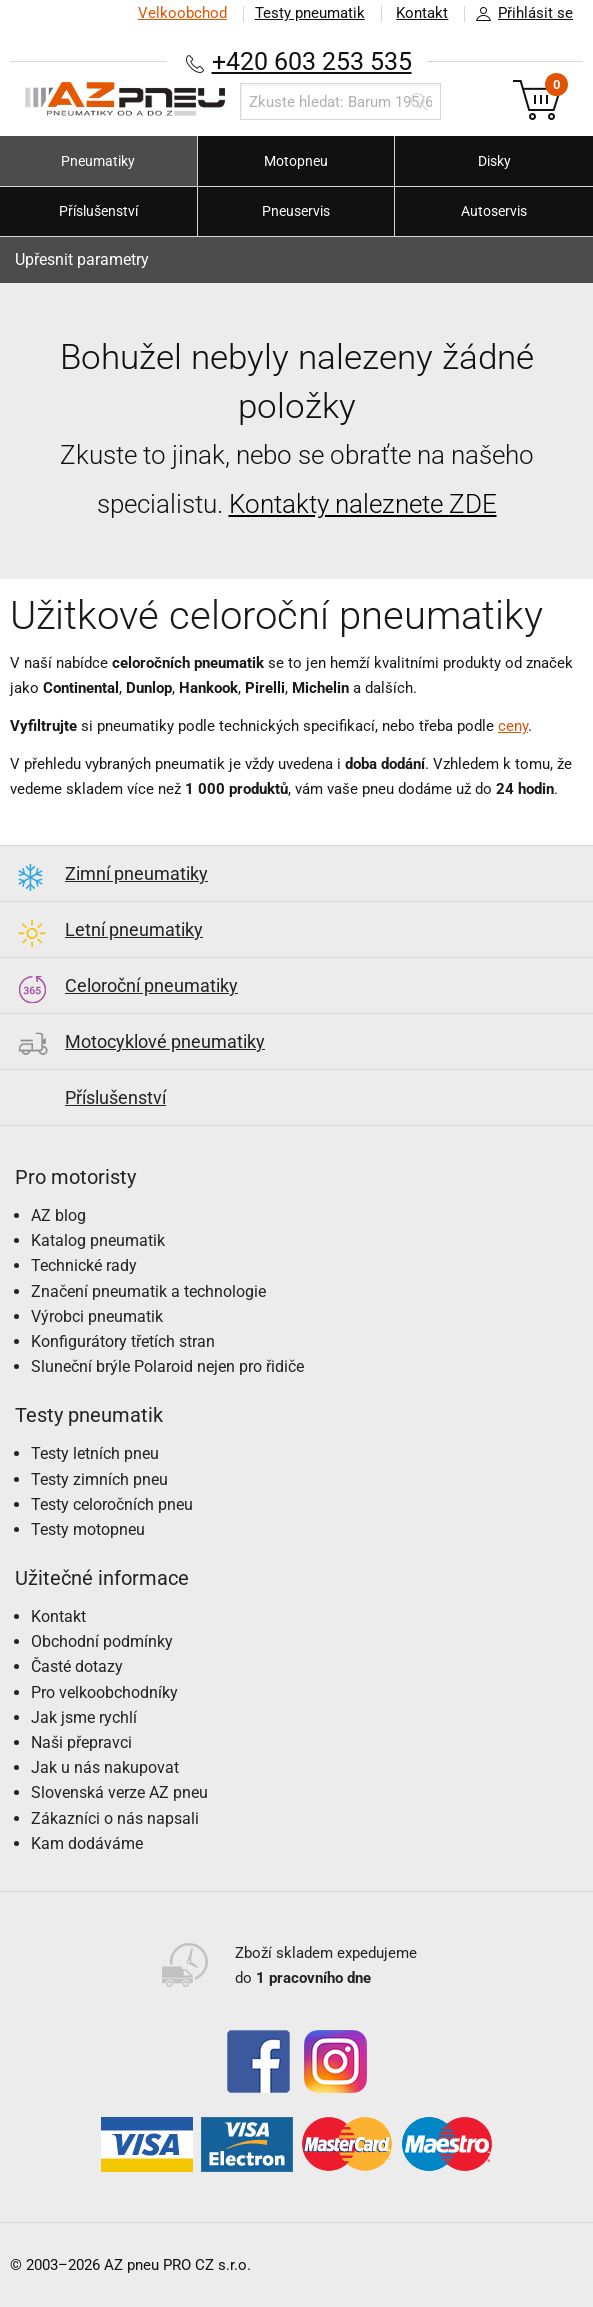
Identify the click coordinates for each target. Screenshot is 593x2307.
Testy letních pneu (95, 1453)
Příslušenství (98, 211)
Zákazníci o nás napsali (115, 1818)
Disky (494, 161)
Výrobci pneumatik (97, 1316)
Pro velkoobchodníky (104, 1692)
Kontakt (422, 13)
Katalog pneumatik (98, 1240)
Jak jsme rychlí (84, 1717)
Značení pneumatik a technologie (148, 1291)
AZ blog (58, 1215)
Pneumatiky (98, 161)
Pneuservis (296, 211)
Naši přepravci (81, 1742)
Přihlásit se (519, 14)
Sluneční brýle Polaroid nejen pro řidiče (167, 1366)
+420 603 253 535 (312, 61)
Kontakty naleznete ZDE (363, 504)
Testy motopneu (88, 1529)
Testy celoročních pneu (112, 1504)
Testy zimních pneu (99, 1479)
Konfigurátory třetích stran (123, 1341)
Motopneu (296, 161)
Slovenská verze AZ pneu (119, 1792)
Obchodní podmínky (102, 1641)
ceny (513, 726)
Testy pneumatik (309, 13)
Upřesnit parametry (82, 259)
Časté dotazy (77, 1666)
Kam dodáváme (87, 1843)
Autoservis (494, 211)
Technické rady (84, 1265)
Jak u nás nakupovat (105, 1767)
